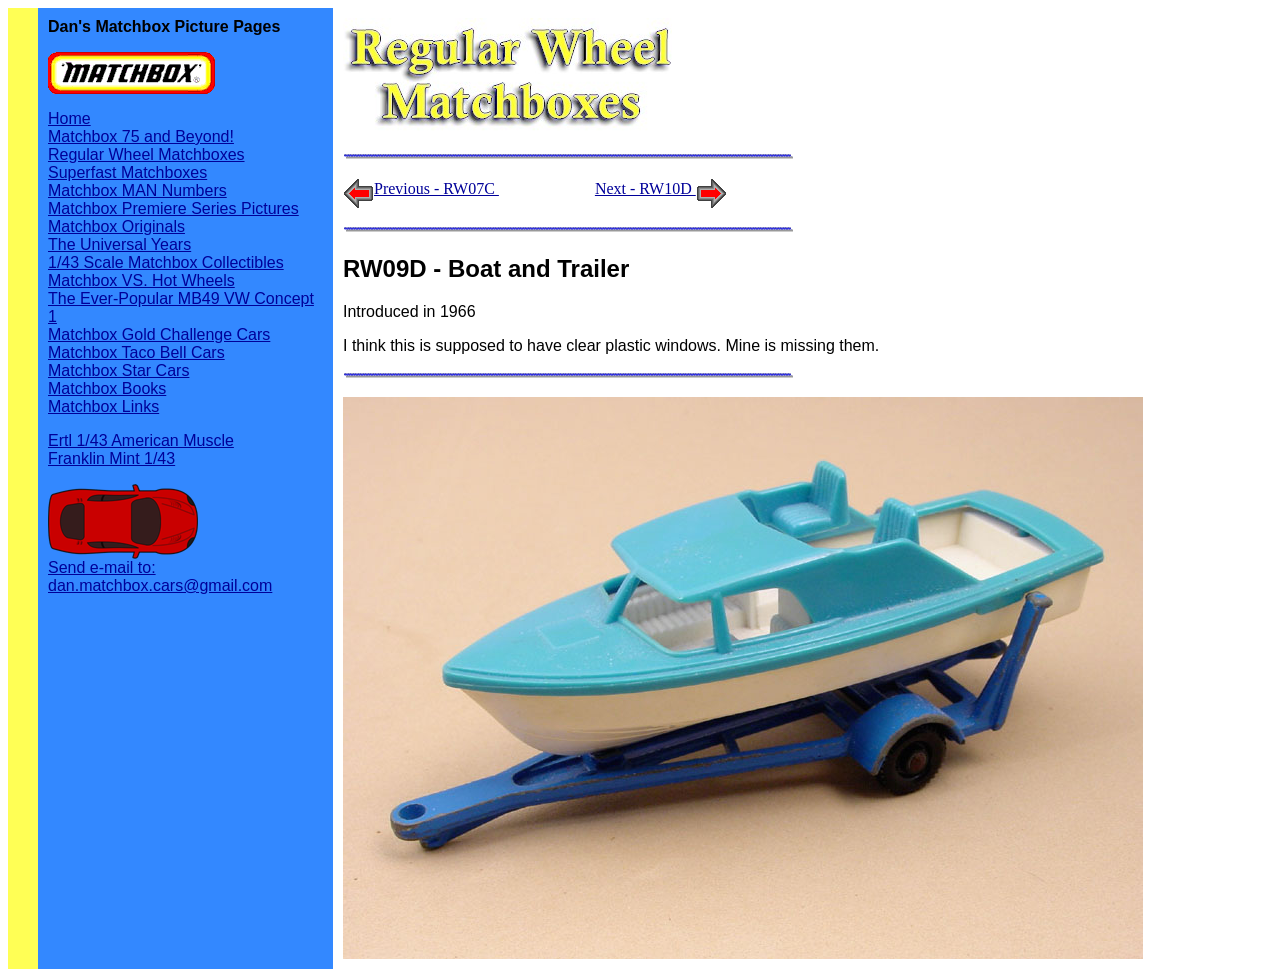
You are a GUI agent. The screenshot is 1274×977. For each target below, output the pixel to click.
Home (69, 118)
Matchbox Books (107, 388)
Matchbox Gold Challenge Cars (159, 334)
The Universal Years (119, 244)
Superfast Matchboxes (127, 172)
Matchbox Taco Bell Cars (136, 352)
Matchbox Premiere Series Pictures (173, 208)
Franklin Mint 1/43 (111, 458)
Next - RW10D (661, 188)
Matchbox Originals (116, 226)
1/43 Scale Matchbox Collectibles (166, 262)
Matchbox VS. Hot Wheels (141, 280)
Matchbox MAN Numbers (137, 190)
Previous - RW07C (436, 188)
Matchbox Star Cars (118, 370)
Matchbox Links (103, 406)
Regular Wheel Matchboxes (146, 154)
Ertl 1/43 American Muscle (141, 440)
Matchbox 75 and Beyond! (141, 136)
